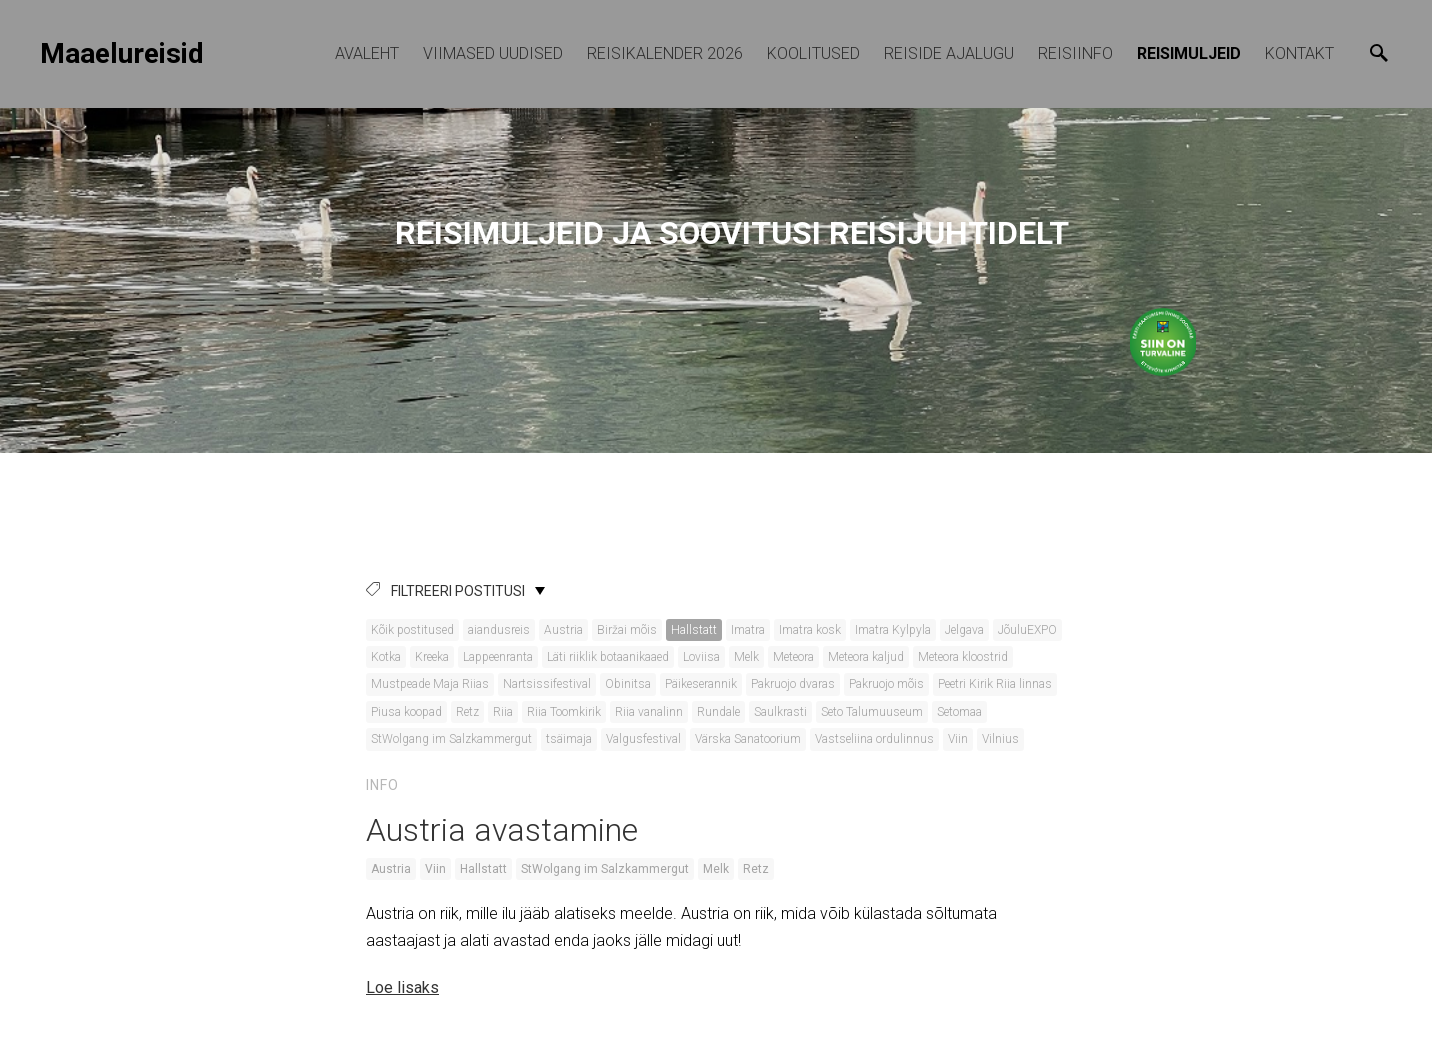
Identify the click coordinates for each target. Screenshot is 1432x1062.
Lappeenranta (498, 657)
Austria (563, 630)
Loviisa (701, 657)
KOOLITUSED (813, 53)
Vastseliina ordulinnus (874, 739)
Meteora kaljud (866, 657)
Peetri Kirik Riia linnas (995, 684)
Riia (503, 712)
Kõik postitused (412, 630)
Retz (467, 712)
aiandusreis (499, 630)
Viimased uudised (493, 53)
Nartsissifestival (547, 684)
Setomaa (959, 712)
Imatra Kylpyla (893, 630)
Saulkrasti (780, 712)
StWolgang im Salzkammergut (451, 739)
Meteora (793, 657)
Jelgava (964, 630)
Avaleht (367, 53)
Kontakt (1299, 53)
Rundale (718, 712)
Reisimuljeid (1189, 53)
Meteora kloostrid (963, 657)
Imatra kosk (810, 630)
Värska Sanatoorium (748, 739)
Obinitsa (628, 684)
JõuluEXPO (1027, 630)
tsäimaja (569, 739)
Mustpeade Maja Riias (430, 684)
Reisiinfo (1075, 53)
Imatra (748, 630)
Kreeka (432, 657)
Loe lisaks (402, 987)
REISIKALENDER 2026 (665, 53)
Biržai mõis (627, 630)
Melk (746, 657)
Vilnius (1000, 739)
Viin (958, 739)
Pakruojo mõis (886, 684)
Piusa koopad (406, 712)
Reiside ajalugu (949, 53)
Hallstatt (694, 630)
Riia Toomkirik (564, 712)
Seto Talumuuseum (872, 712)
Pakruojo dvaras (793, 684)
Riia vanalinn (649, 712)
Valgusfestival (643, 739)
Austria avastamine (502, 830)
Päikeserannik (701, 684)
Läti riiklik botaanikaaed (608, 657)
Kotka (386, 657)
